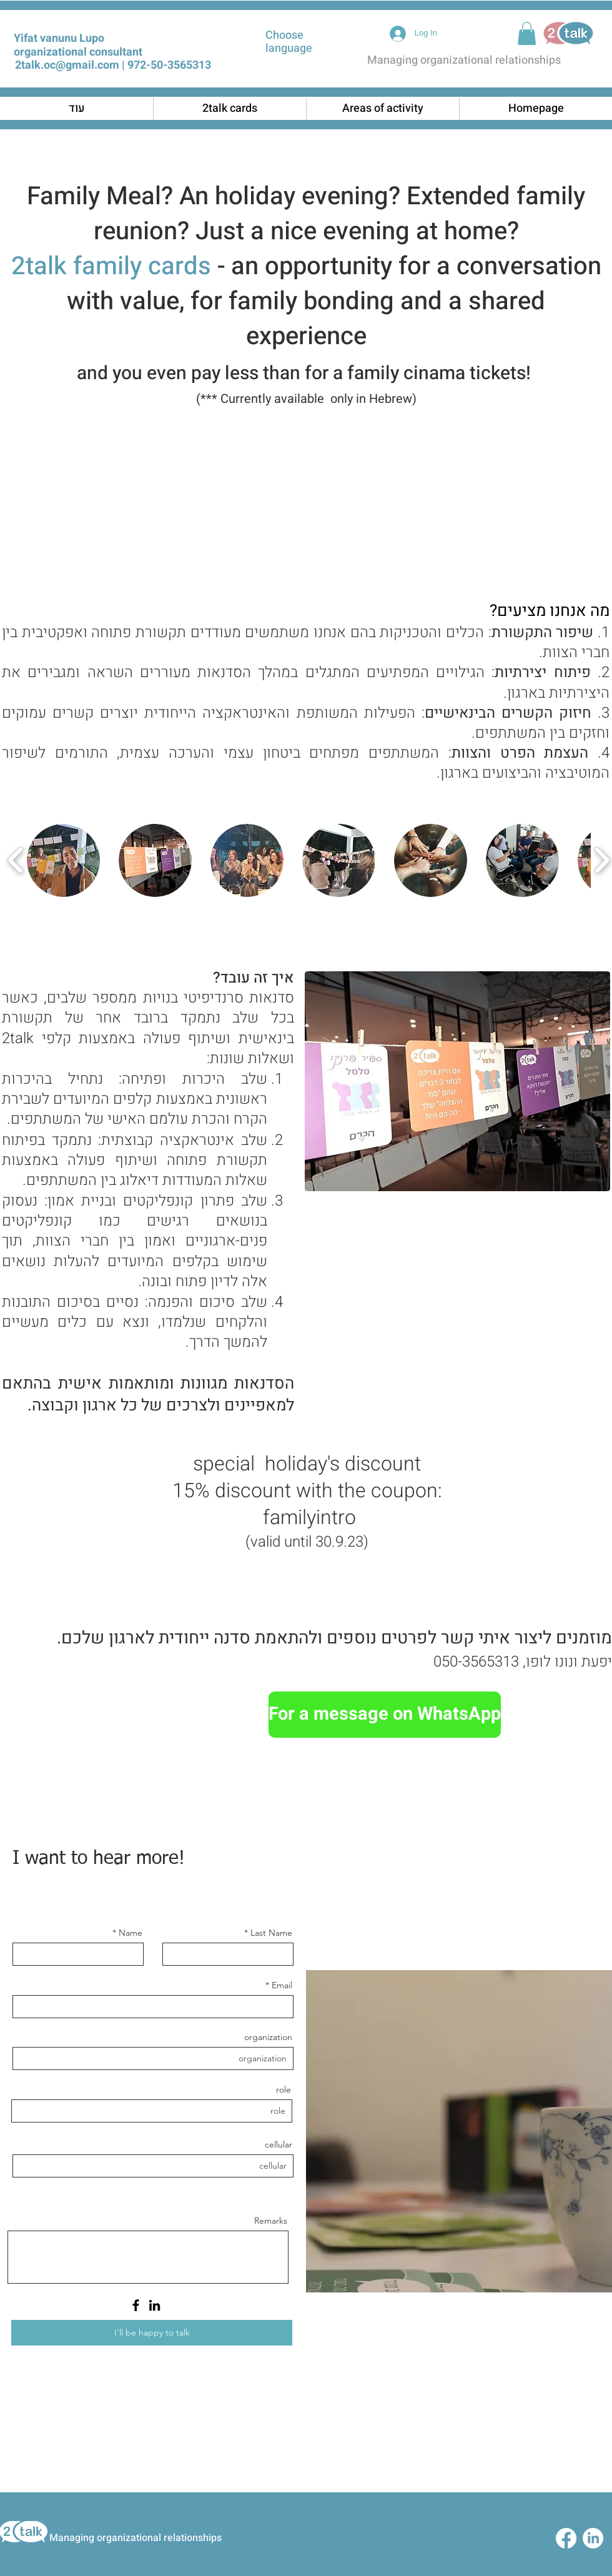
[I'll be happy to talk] (151, 2333)
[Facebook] (136, 2305)
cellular (278, 2144)
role (283, 2089)
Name (130, 1932)
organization (268, 2037)
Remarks (270, 2220)
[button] (526, 33)
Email (282, 1985)
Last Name (271, 1932)
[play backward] (16, 860)
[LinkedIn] (154, 2305)
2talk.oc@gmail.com (67, 65)
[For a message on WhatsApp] (385, 1715)
